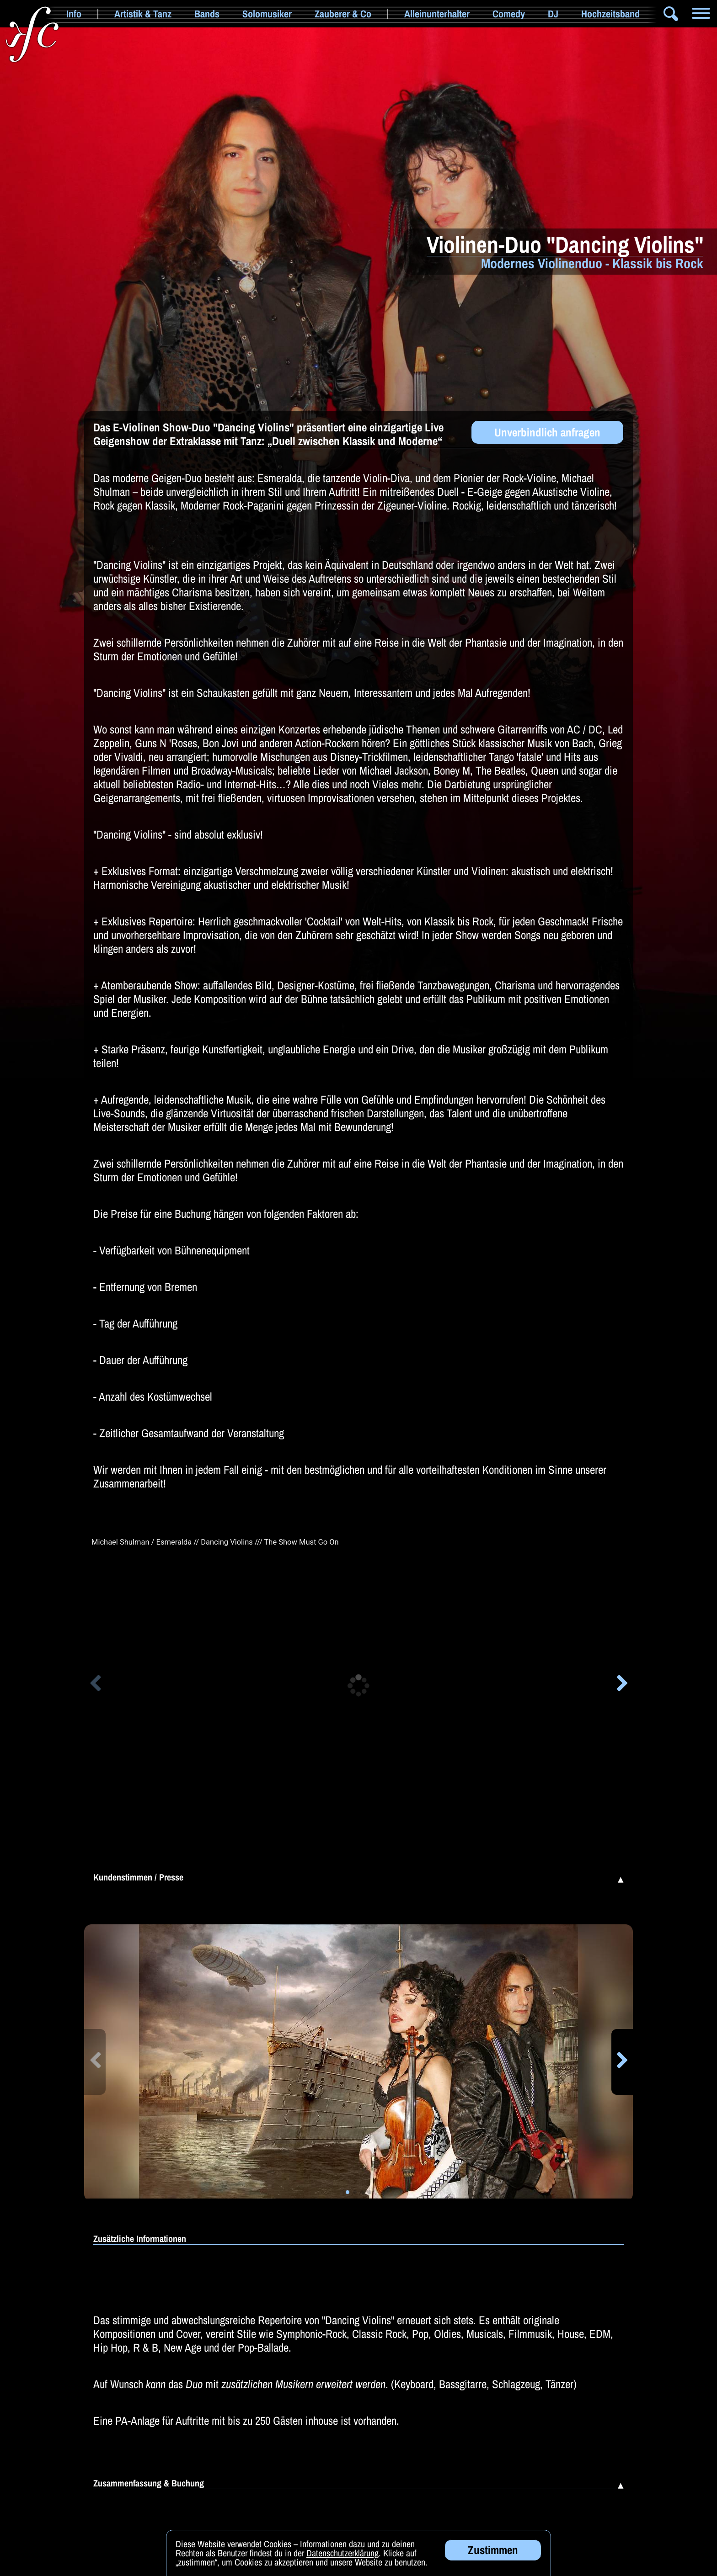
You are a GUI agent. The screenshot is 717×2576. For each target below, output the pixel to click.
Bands (206, 14)
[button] (95, 1685)
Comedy (508, 14)
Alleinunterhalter (437, 14)
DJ (553, 14)
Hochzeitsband (610, 14)
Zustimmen (493, 2558)
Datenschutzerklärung (342, 2561)
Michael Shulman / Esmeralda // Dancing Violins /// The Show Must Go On (215, 1542)
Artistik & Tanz (142, 14)
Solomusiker (267, 14)
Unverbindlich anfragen (547, 432)
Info (73, 14)
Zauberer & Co (343, 14)
